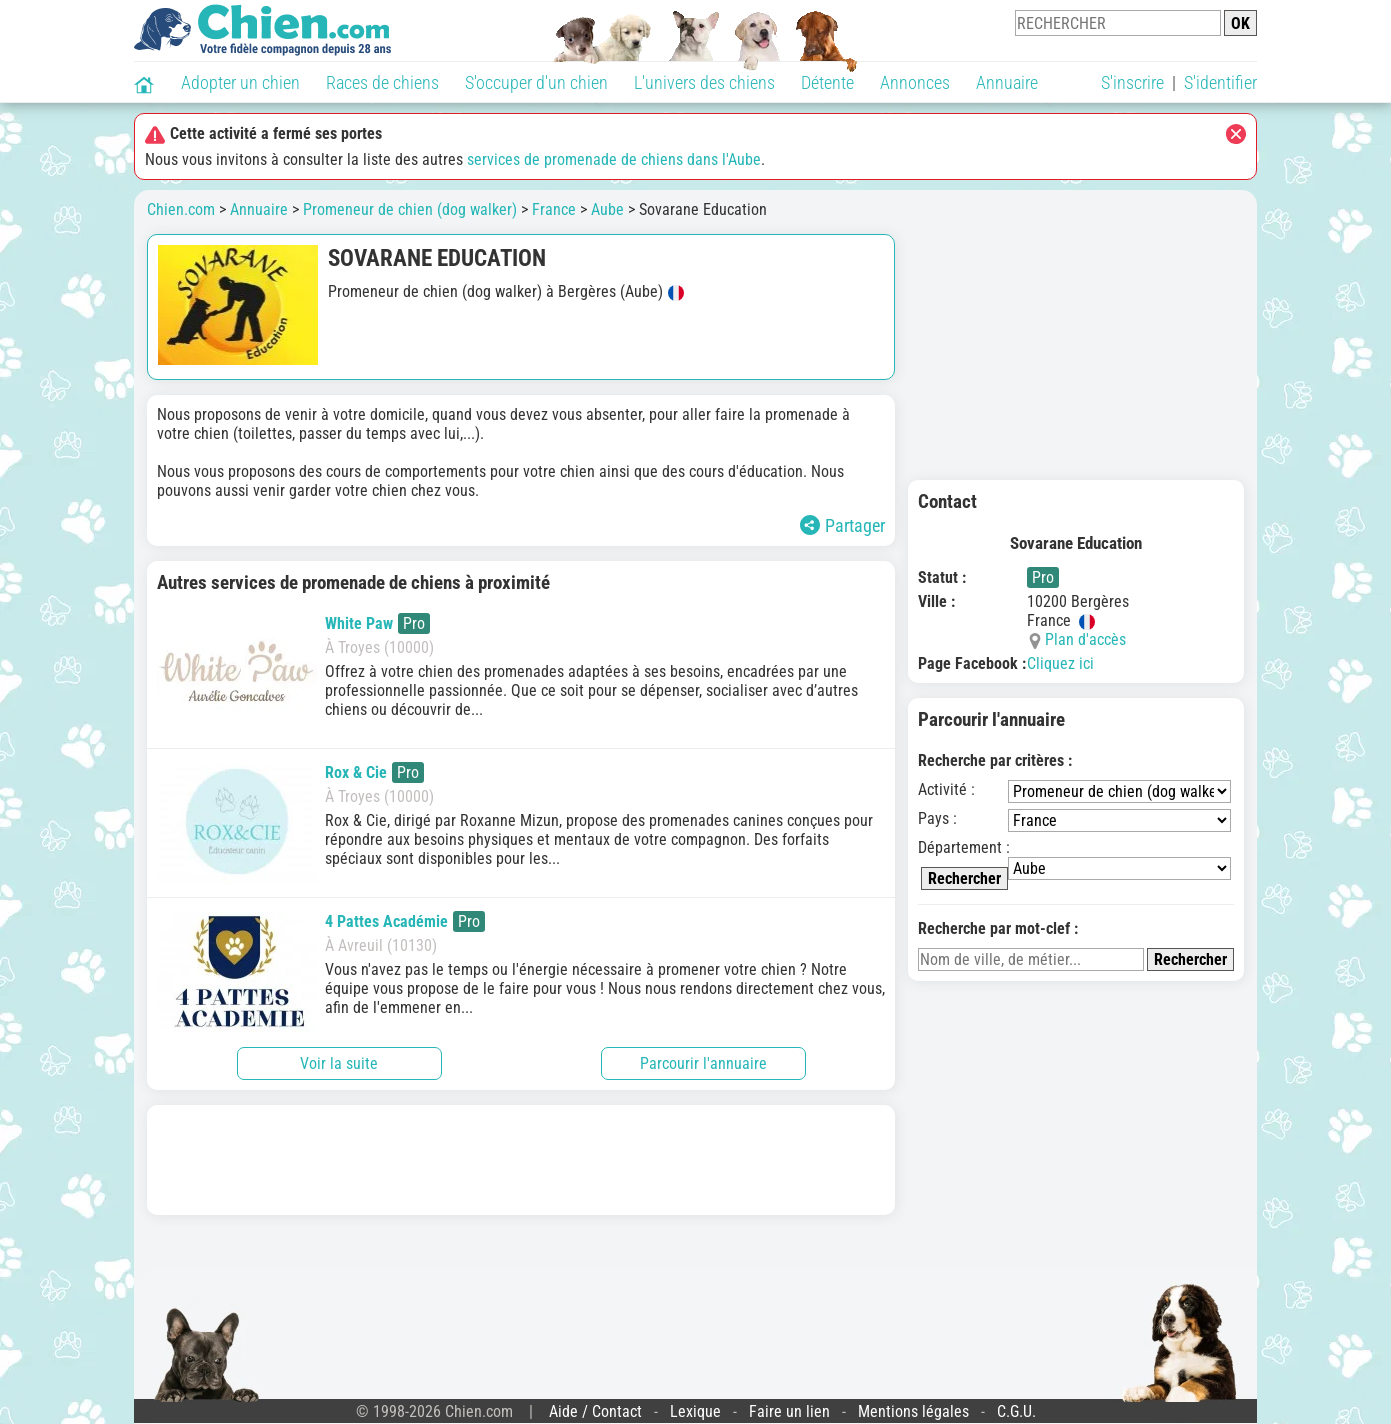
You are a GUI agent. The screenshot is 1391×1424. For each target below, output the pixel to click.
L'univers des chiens (704, 82)
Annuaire (1007, 82)
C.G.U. (1016, 1411)
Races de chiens (382, 82)
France (554, 209)
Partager (842, 525)
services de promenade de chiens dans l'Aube (614, 159)
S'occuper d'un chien (536, 82)
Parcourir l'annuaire (703, 1063)
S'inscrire (1132, 82)
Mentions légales (913, 1411)
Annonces (915, 82)
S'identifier (1220, 82)
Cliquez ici (1060, 663)
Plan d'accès (1085, 639)
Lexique (695, 1411)
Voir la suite (339, 1063)
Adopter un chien (240, 82)
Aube (607, 209)
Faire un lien (789, 1411)
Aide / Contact (595, 1411)
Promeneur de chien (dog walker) (410, 209)
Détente (827, 82)
